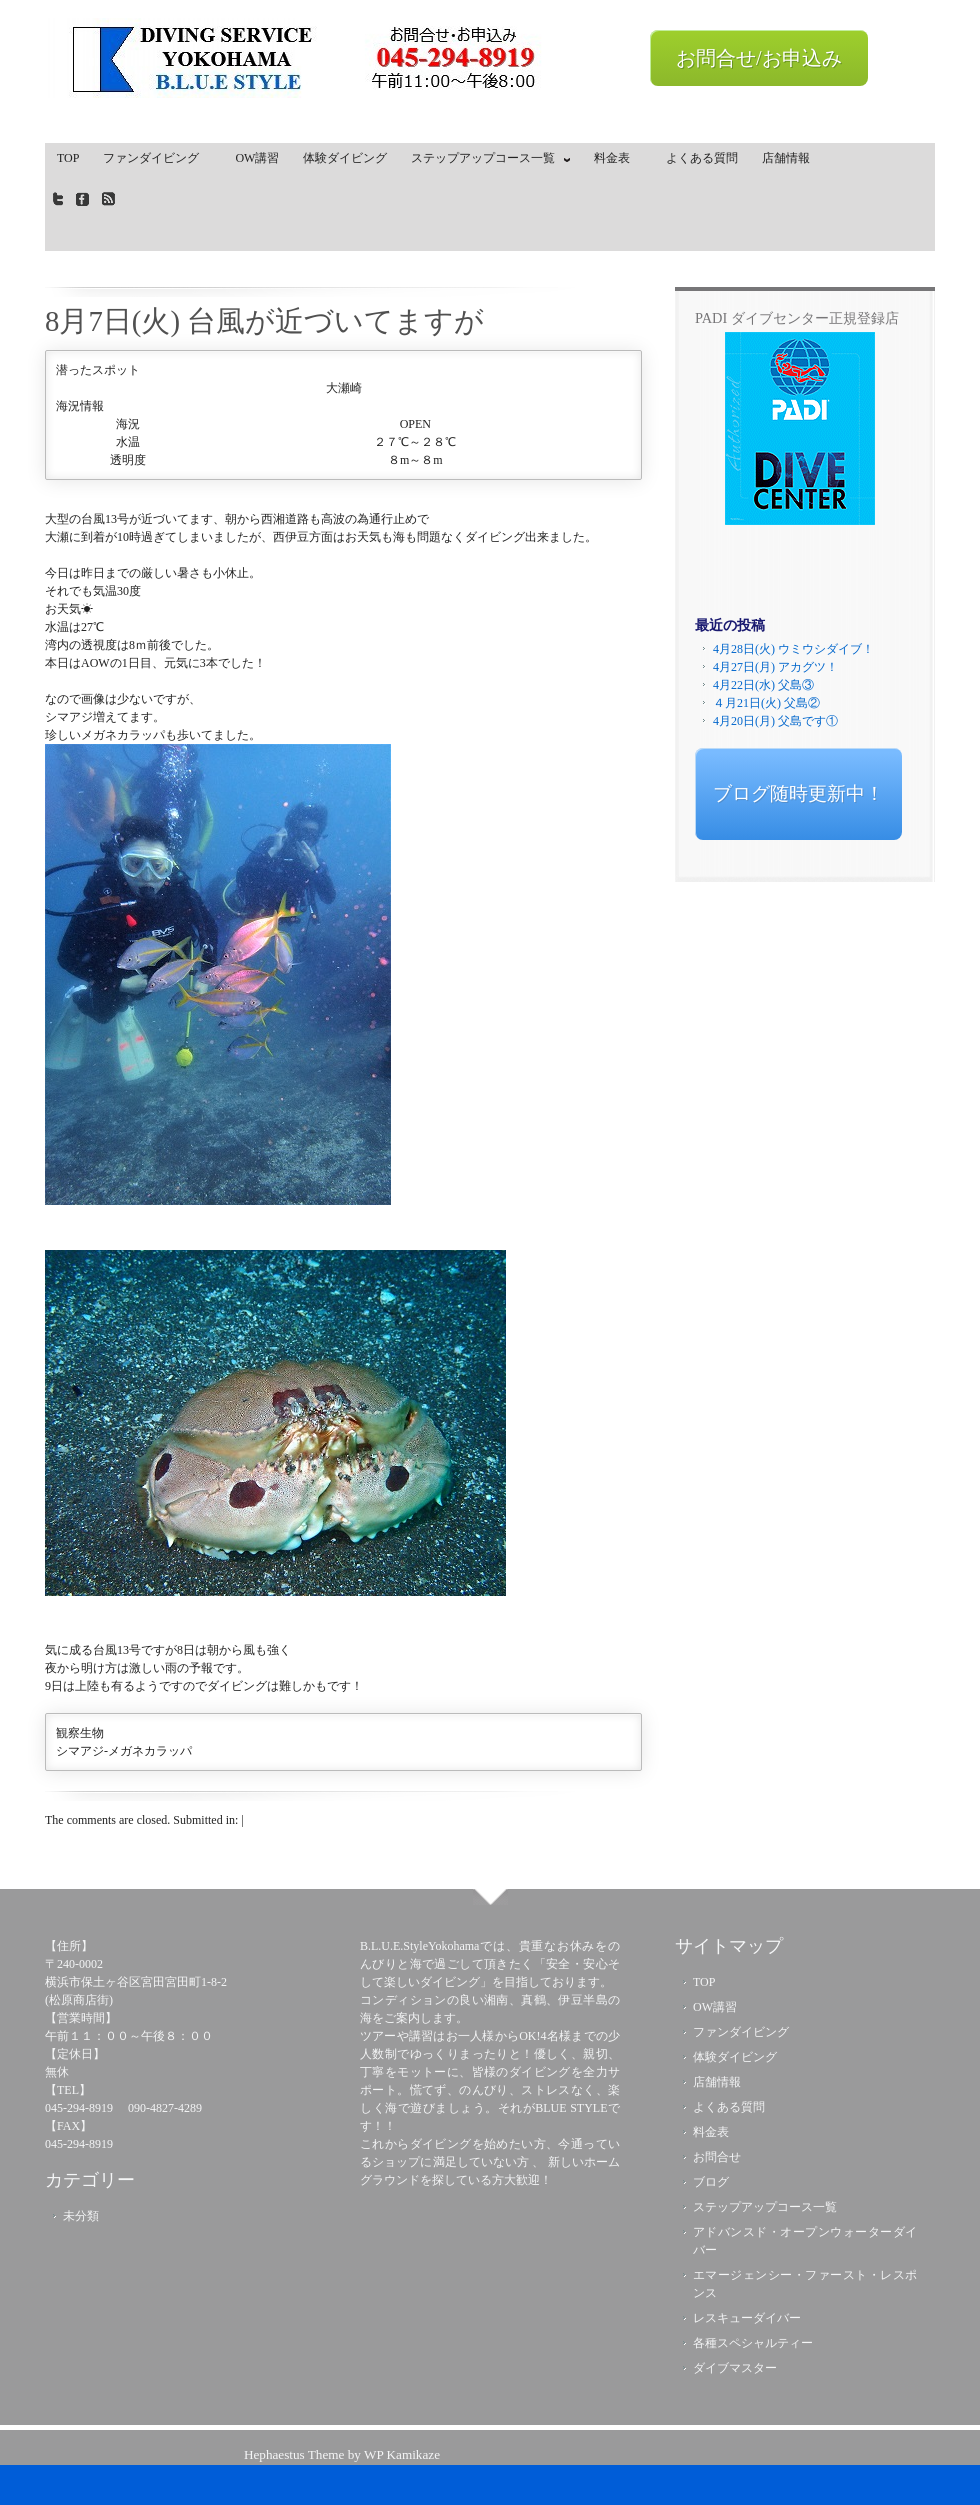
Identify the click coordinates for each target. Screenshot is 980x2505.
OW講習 (257, 158)
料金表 (618, 158)
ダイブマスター (735, 2368)
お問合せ (717, 2157)
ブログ (711, 2182)
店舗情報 (786, 158)
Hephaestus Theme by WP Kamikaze (342, 2454)
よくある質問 (702, 158)
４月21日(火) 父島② (766, 703)
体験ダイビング (345, 158)
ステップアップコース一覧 (486, 162)
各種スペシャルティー (753, 2343)
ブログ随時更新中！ (798, 793)
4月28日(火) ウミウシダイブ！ (793, 649)
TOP (68, 158)
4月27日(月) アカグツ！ (775, 667)
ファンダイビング (157, 158)
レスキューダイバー (747, 2318)
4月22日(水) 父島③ (763, 685)
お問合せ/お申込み (759, 58)
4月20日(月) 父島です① (775, 721)
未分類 (81, 2216)
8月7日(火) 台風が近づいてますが (264, 321)
